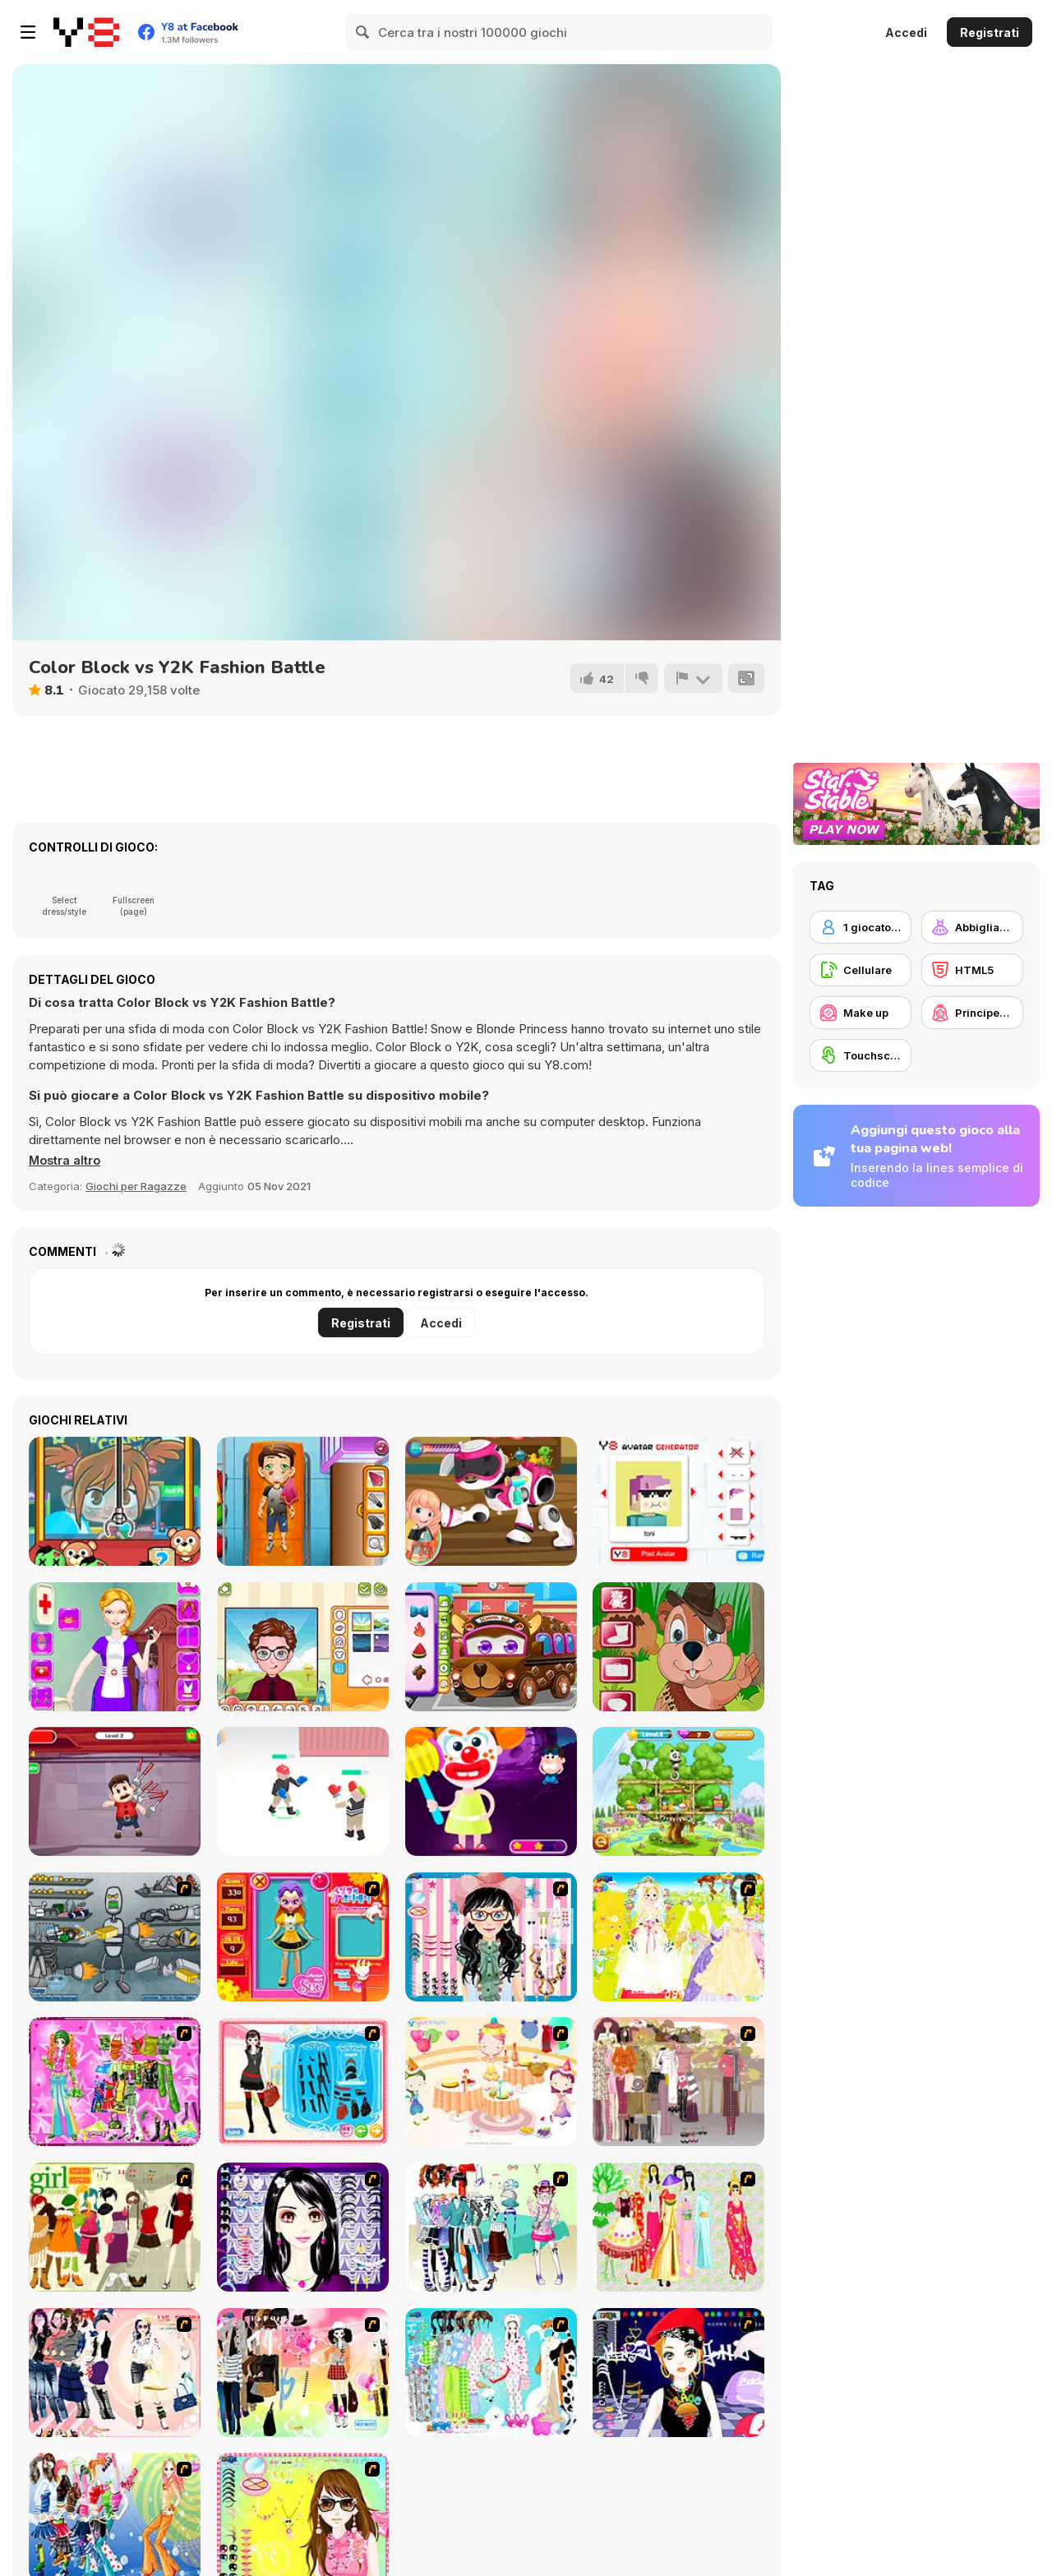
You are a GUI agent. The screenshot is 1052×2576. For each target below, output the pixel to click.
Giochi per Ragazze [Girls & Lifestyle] (136, 1186)
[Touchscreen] (860, 1055)
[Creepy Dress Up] (491, 1791)
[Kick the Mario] (115, 1791)
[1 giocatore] (860, 927)
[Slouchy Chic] (303, 2372)
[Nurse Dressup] (115, 1646)
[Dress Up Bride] (678, 1936)
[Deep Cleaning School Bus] (491, 1646)
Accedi (906, 32)
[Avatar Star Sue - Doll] (303, 1936)
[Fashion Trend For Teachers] (678, 2081)
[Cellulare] (860, 969)
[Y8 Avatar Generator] (678, 1501)
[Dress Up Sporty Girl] (115, 2372)
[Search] (363, 32)
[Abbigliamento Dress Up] (972, 927)
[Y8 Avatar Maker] (303, 1646)
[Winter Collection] (491, 2227)
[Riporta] (692, 678)
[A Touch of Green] (115, 2081)
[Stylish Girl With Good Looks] (678, 2372)
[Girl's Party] (491, 2081)
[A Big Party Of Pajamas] (491, 2372)
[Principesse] (972, 1012)
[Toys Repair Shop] (491, 1501)
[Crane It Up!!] (115, 1501)
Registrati (989, 32)
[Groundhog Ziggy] (678, 1646)
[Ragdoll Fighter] (303, 1791)
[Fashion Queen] (303, 2081)
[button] (66, 1161)
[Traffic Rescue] (303, 1501)
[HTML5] (972, 969)
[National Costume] (678, 2227)
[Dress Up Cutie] (491, 1936)
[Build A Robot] (115, 1936)
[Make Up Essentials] (303, 2227)
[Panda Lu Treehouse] (678, 1791)
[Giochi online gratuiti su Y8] (86, 32)
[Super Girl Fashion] (115, 2227)
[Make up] (860, 1012)
